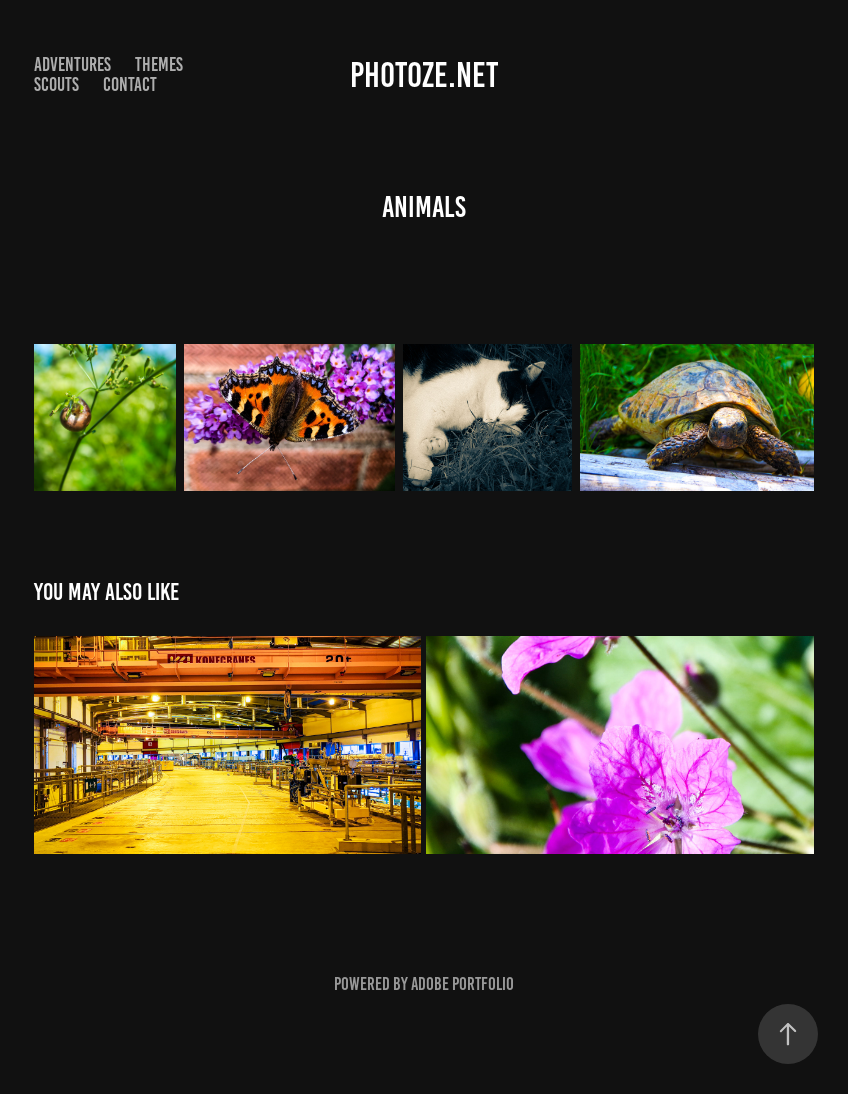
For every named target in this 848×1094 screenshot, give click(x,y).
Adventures (72, 64)
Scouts (56, 84)
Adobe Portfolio (462, 984)
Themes (159, 64)
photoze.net (424, 75)
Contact (130, 84)
